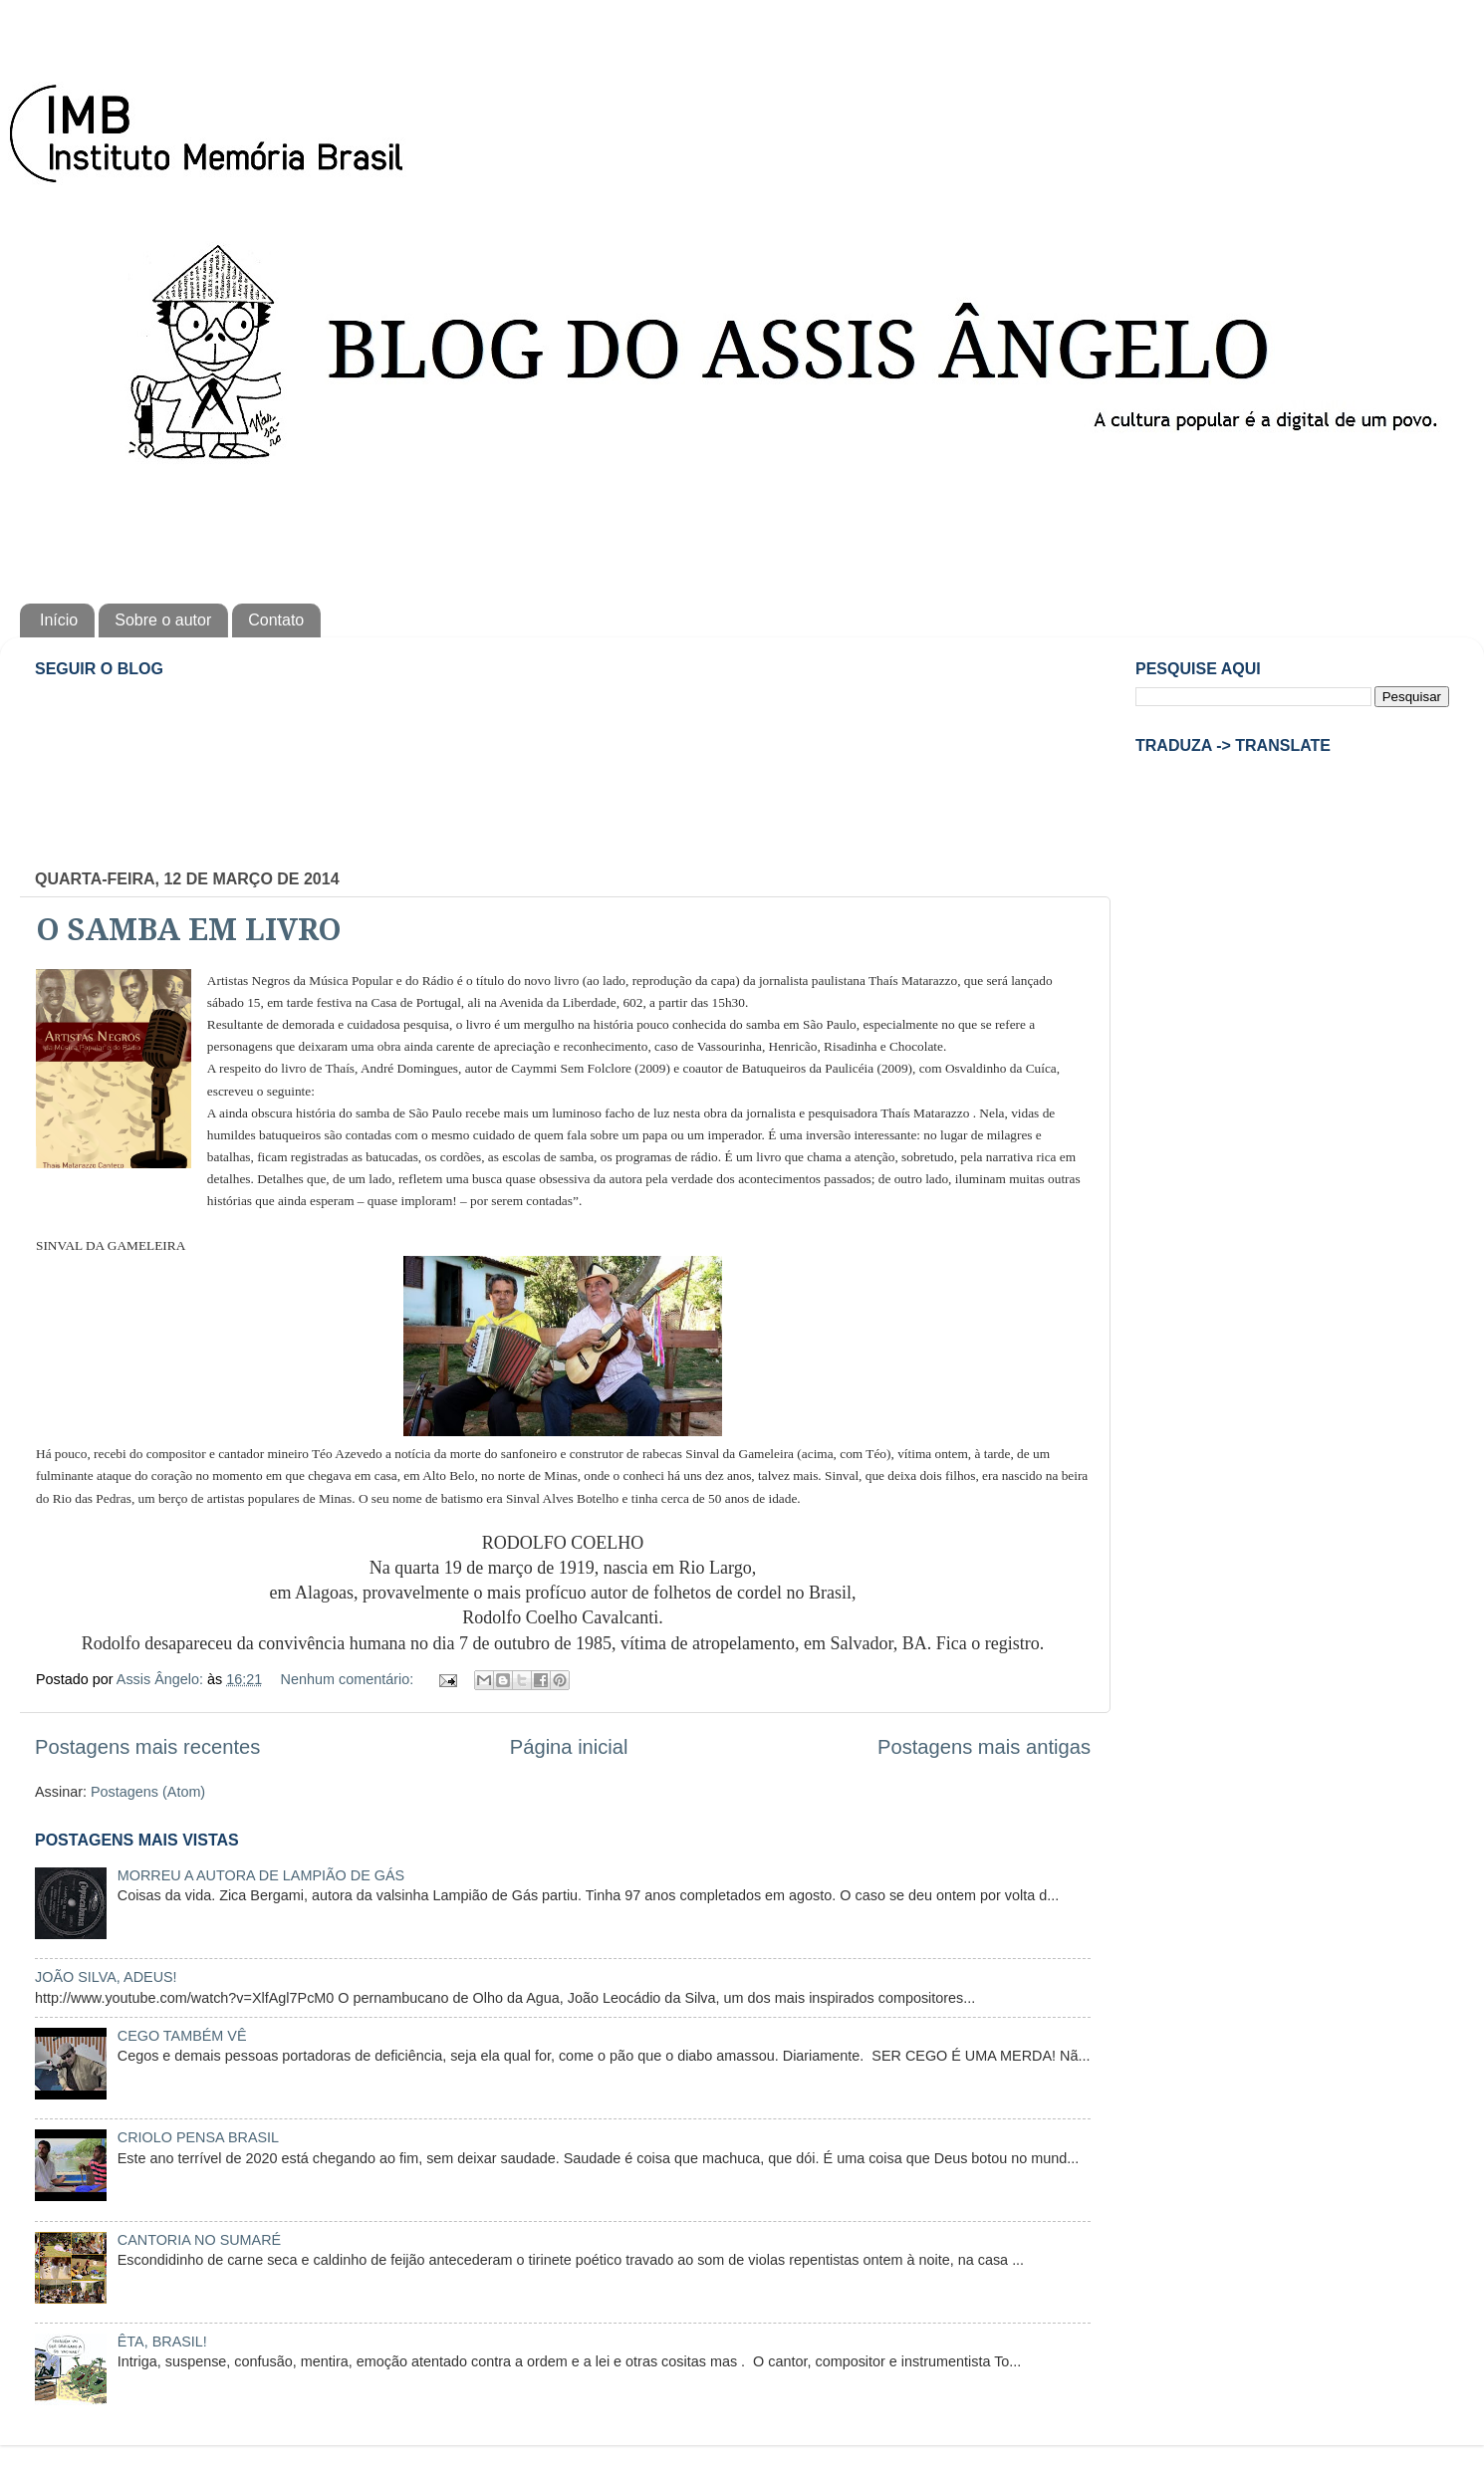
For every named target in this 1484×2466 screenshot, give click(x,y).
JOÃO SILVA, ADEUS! (106, 1977)
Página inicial (569, 1747)
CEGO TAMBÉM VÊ (182, 2036)
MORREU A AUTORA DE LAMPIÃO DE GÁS (261, 1875)
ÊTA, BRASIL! (162, 2341)
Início (59, 620)
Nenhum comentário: (349, 1679)
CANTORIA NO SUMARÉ (199, 2240)
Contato (276, 620)
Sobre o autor (163, 620)
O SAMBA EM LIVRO (189, 929)
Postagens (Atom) (148, 1792)
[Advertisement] (742, 529)
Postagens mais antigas (984, 1747)
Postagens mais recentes (147, 1747)
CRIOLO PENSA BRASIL (198, 2137)
